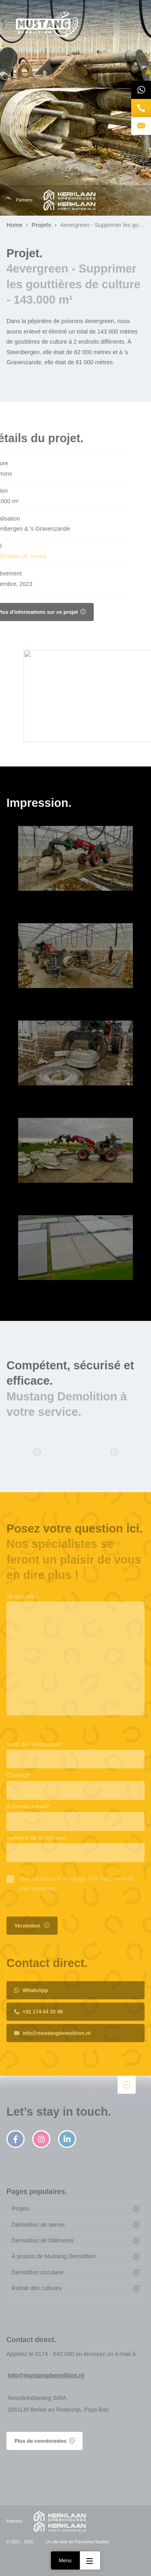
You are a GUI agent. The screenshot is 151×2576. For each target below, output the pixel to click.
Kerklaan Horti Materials (69, 205)
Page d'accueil (47, 25)
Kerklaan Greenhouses (69, 195)
